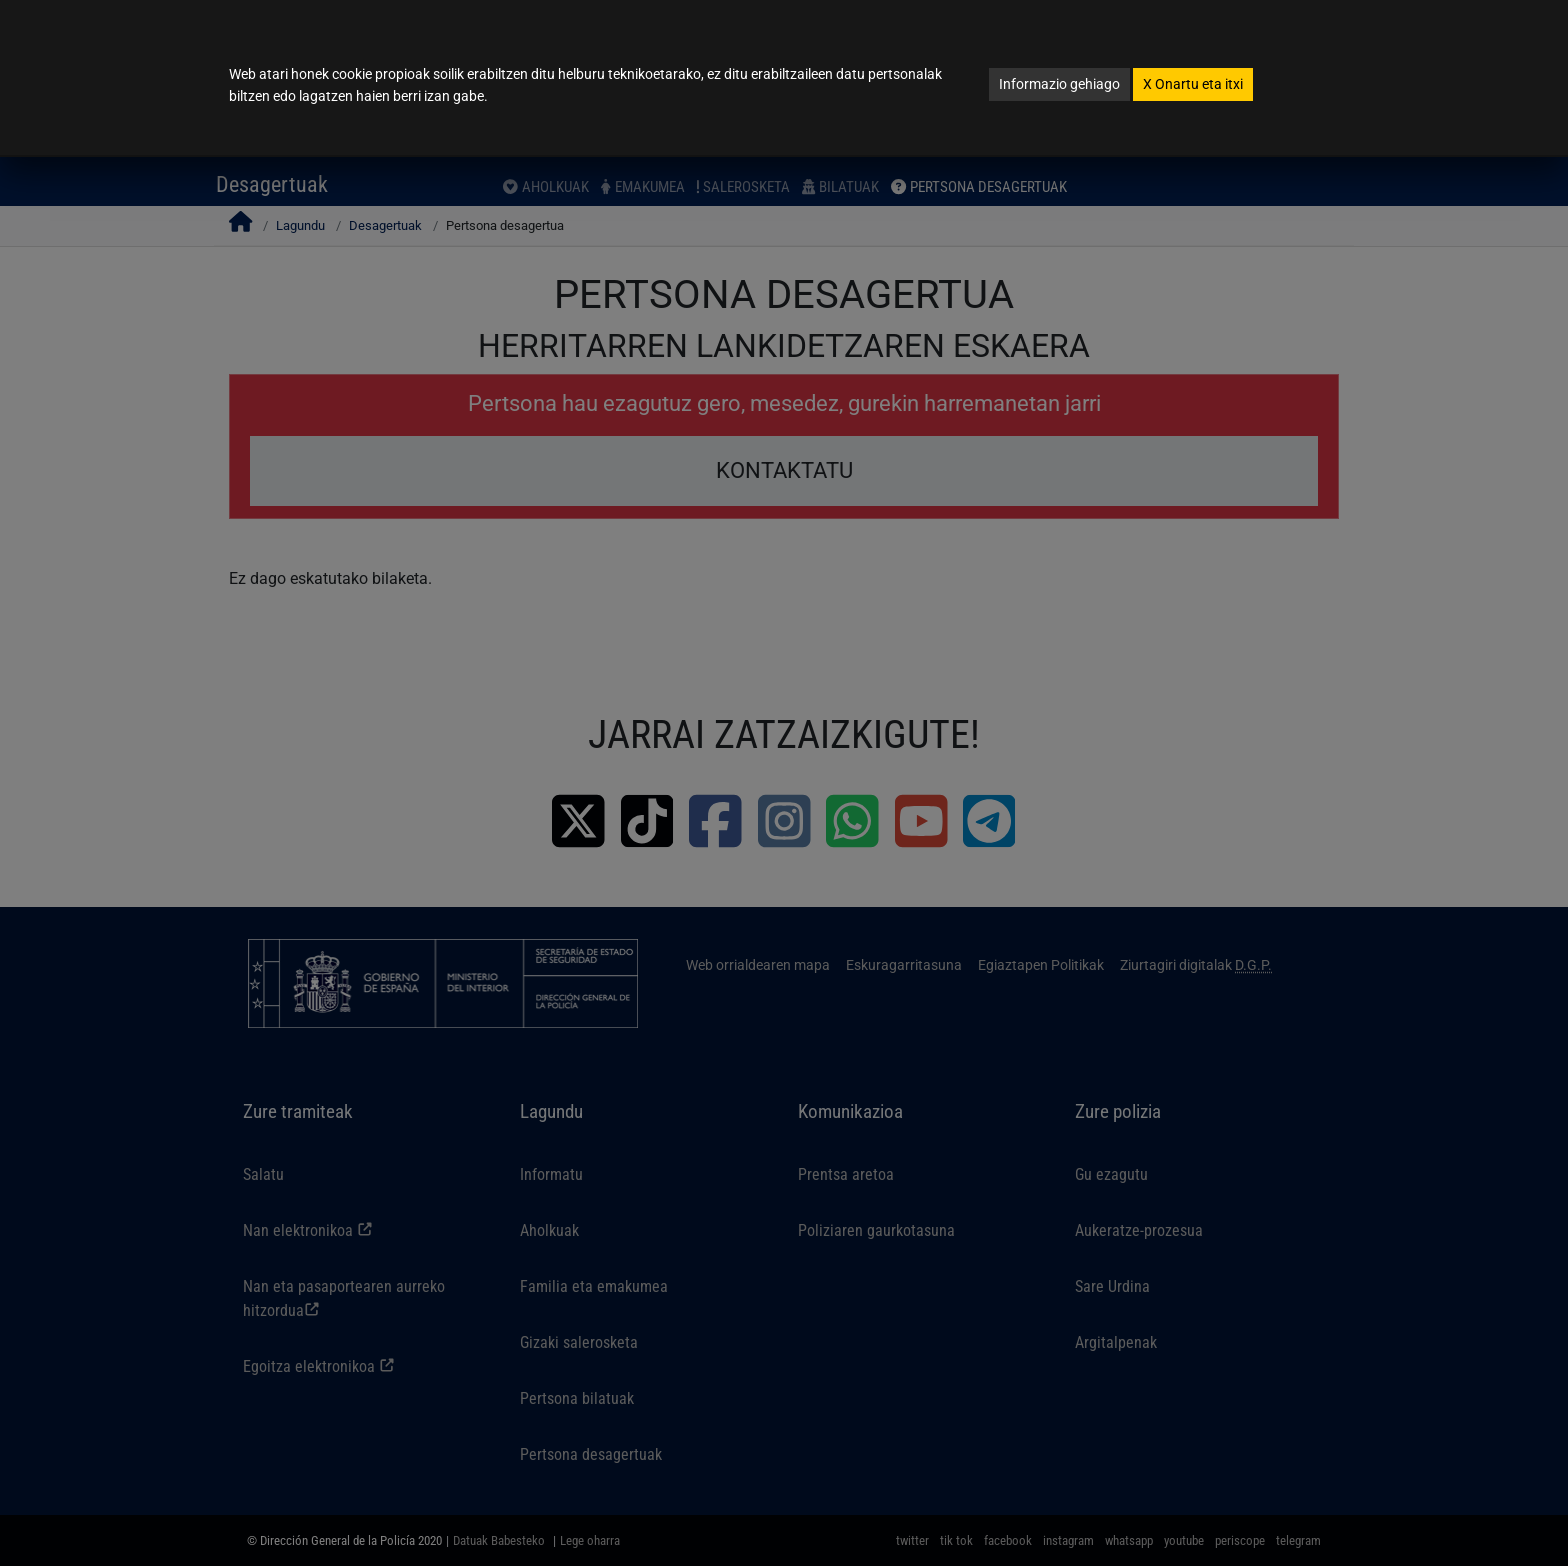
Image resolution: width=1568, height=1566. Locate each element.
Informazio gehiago (1059, 84)
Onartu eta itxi (1193, 84)
